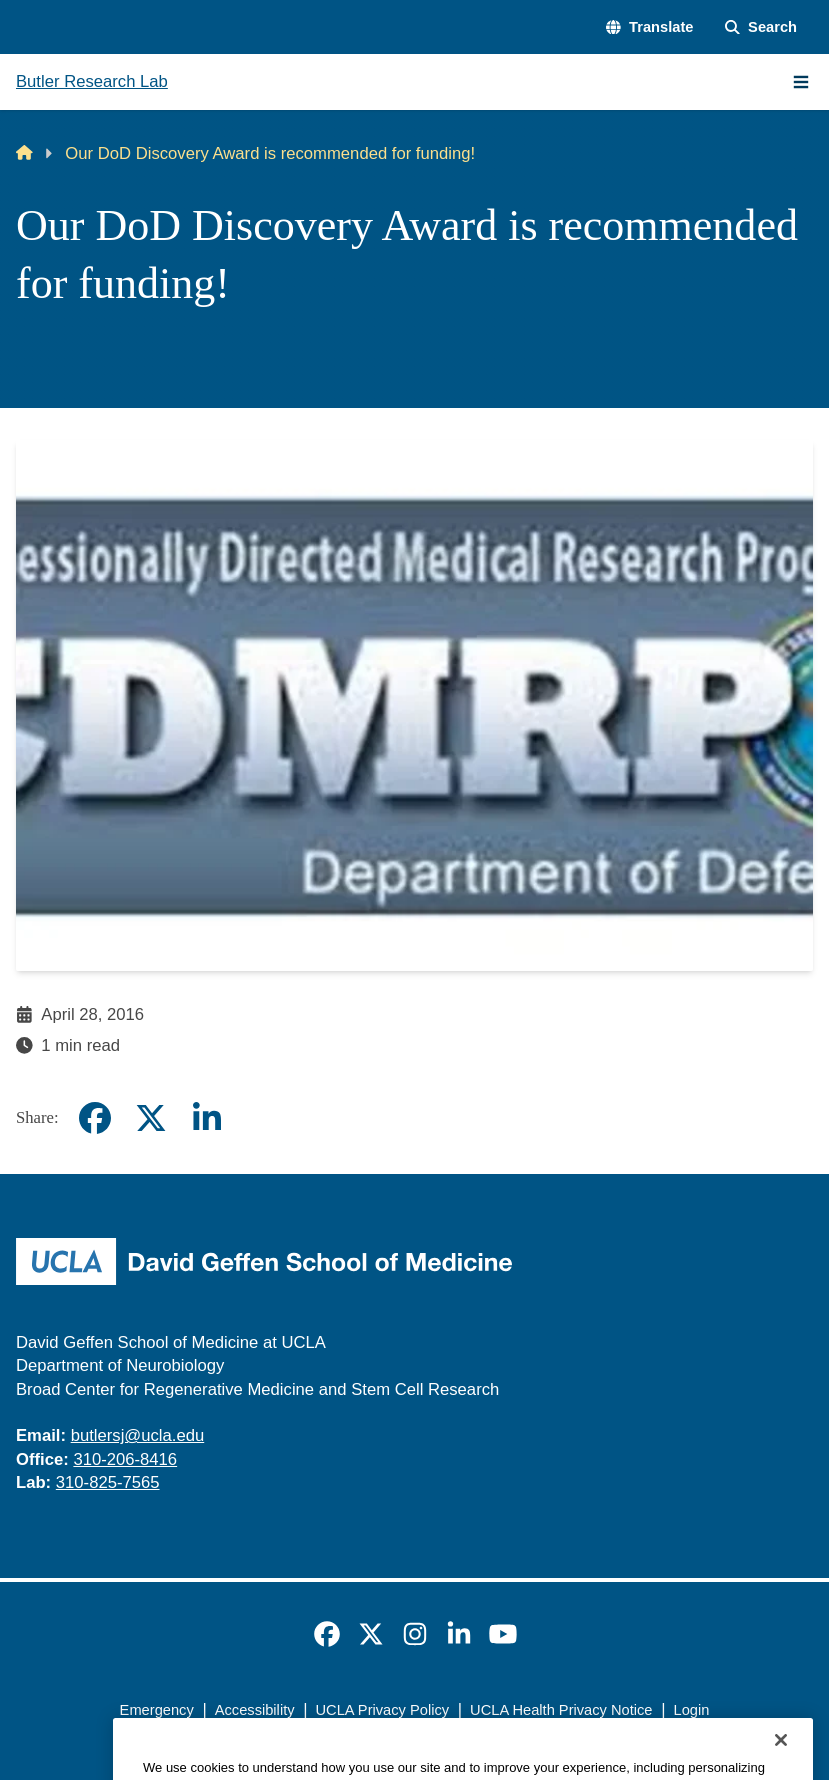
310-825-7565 (108, 1482)
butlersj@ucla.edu (138, 1435)
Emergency (157, 1710)
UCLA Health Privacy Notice (561, 1710)
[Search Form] (761, 27)
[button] (649, 27)
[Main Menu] (801, 82)
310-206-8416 (125, 1459)
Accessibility (255, 1710)
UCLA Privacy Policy (383, 1710)
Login (692, 1710)
